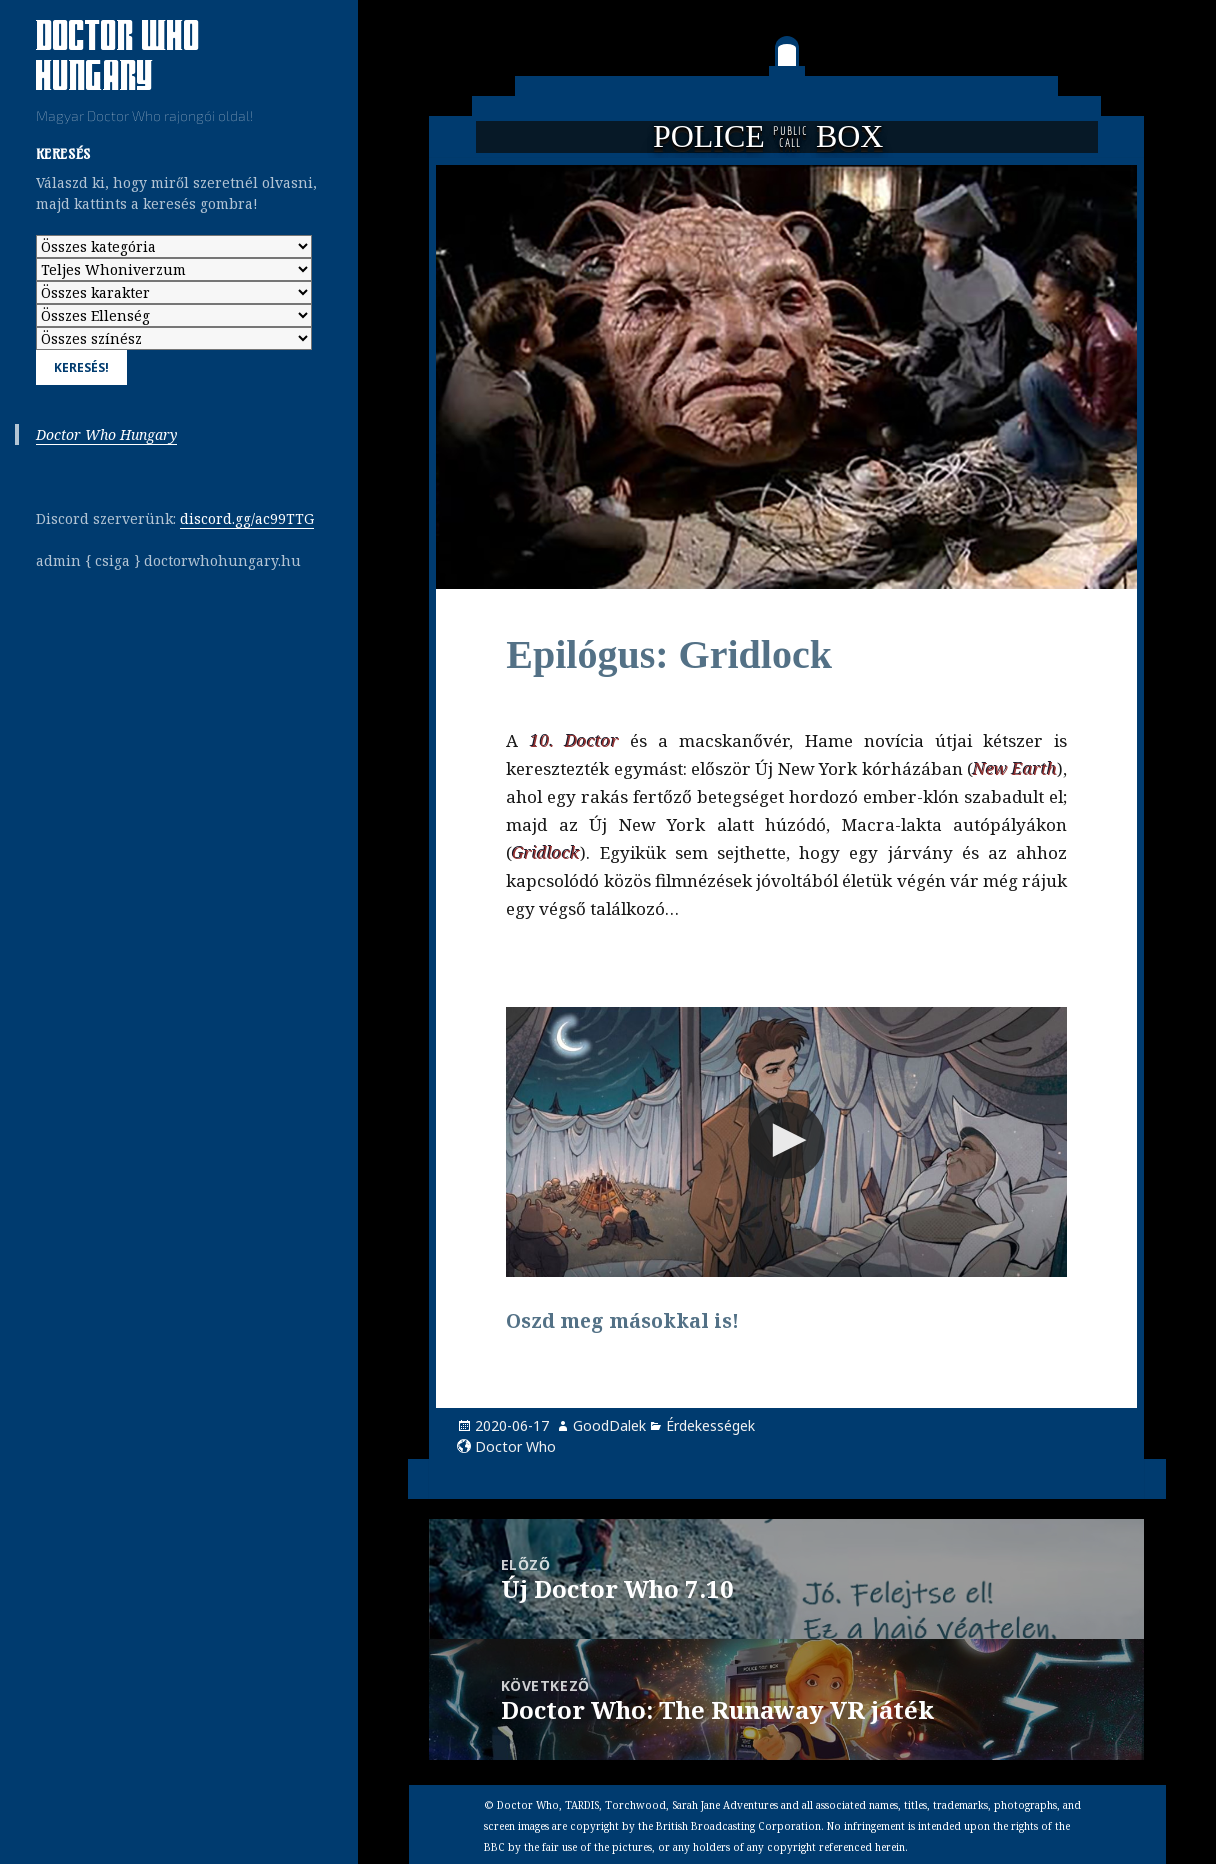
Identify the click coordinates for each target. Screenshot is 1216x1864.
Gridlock (546, 852)
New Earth (1015, 768)
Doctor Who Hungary (106, 434)
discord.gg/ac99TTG (247, 518)
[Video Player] (786, 1142)
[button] (786, 1140)
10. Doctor (574, 740)
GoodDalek (609, 1425)
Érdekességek (710, 1425)
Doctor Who (515, 1446)
